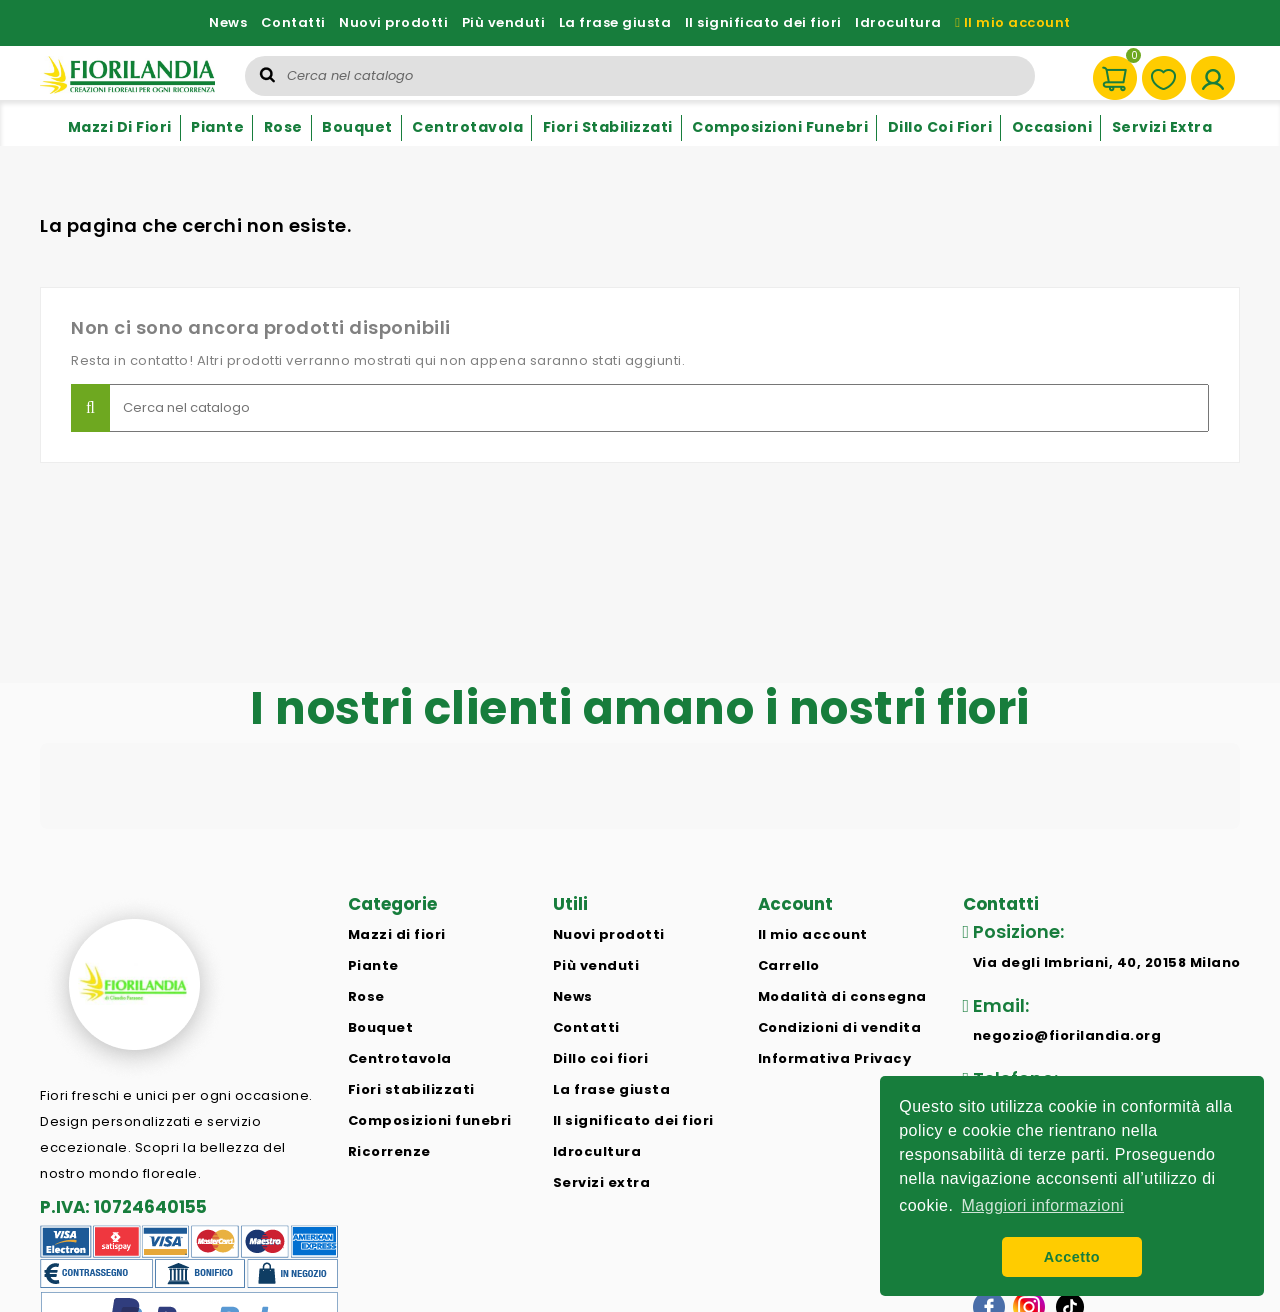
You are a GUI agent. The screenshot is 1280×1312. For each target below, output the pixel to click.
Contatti (293, 22)
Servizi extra (1162, 127)
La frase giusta (615, 22)
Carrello (789, 965)
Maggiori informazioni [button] (1043, 1205)
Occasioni (1052, 127)
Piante (217, 127)
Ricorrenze (389, 1151)
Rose (283, 127)
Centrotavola (467, 127)
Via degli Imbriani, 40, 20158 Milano (1107, 962)
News (228, 22)
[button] (40, 849)
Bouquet (357, 127)
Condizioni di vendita (840, 1027)
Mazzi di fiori (120, 127)
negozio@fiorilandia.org (1067, 1035)
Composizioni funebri (780, 127)
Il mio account (1013, 22)
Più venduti (504, 22)
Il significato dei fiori (763, 22)
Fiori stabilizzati (608, 127)
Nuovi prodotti (393, 22)
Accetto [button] (1072, 1257)
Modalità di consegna (842, 996)
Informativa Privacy (835, 1058)
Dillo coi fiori (940, 127)
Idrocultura (898, 22)
